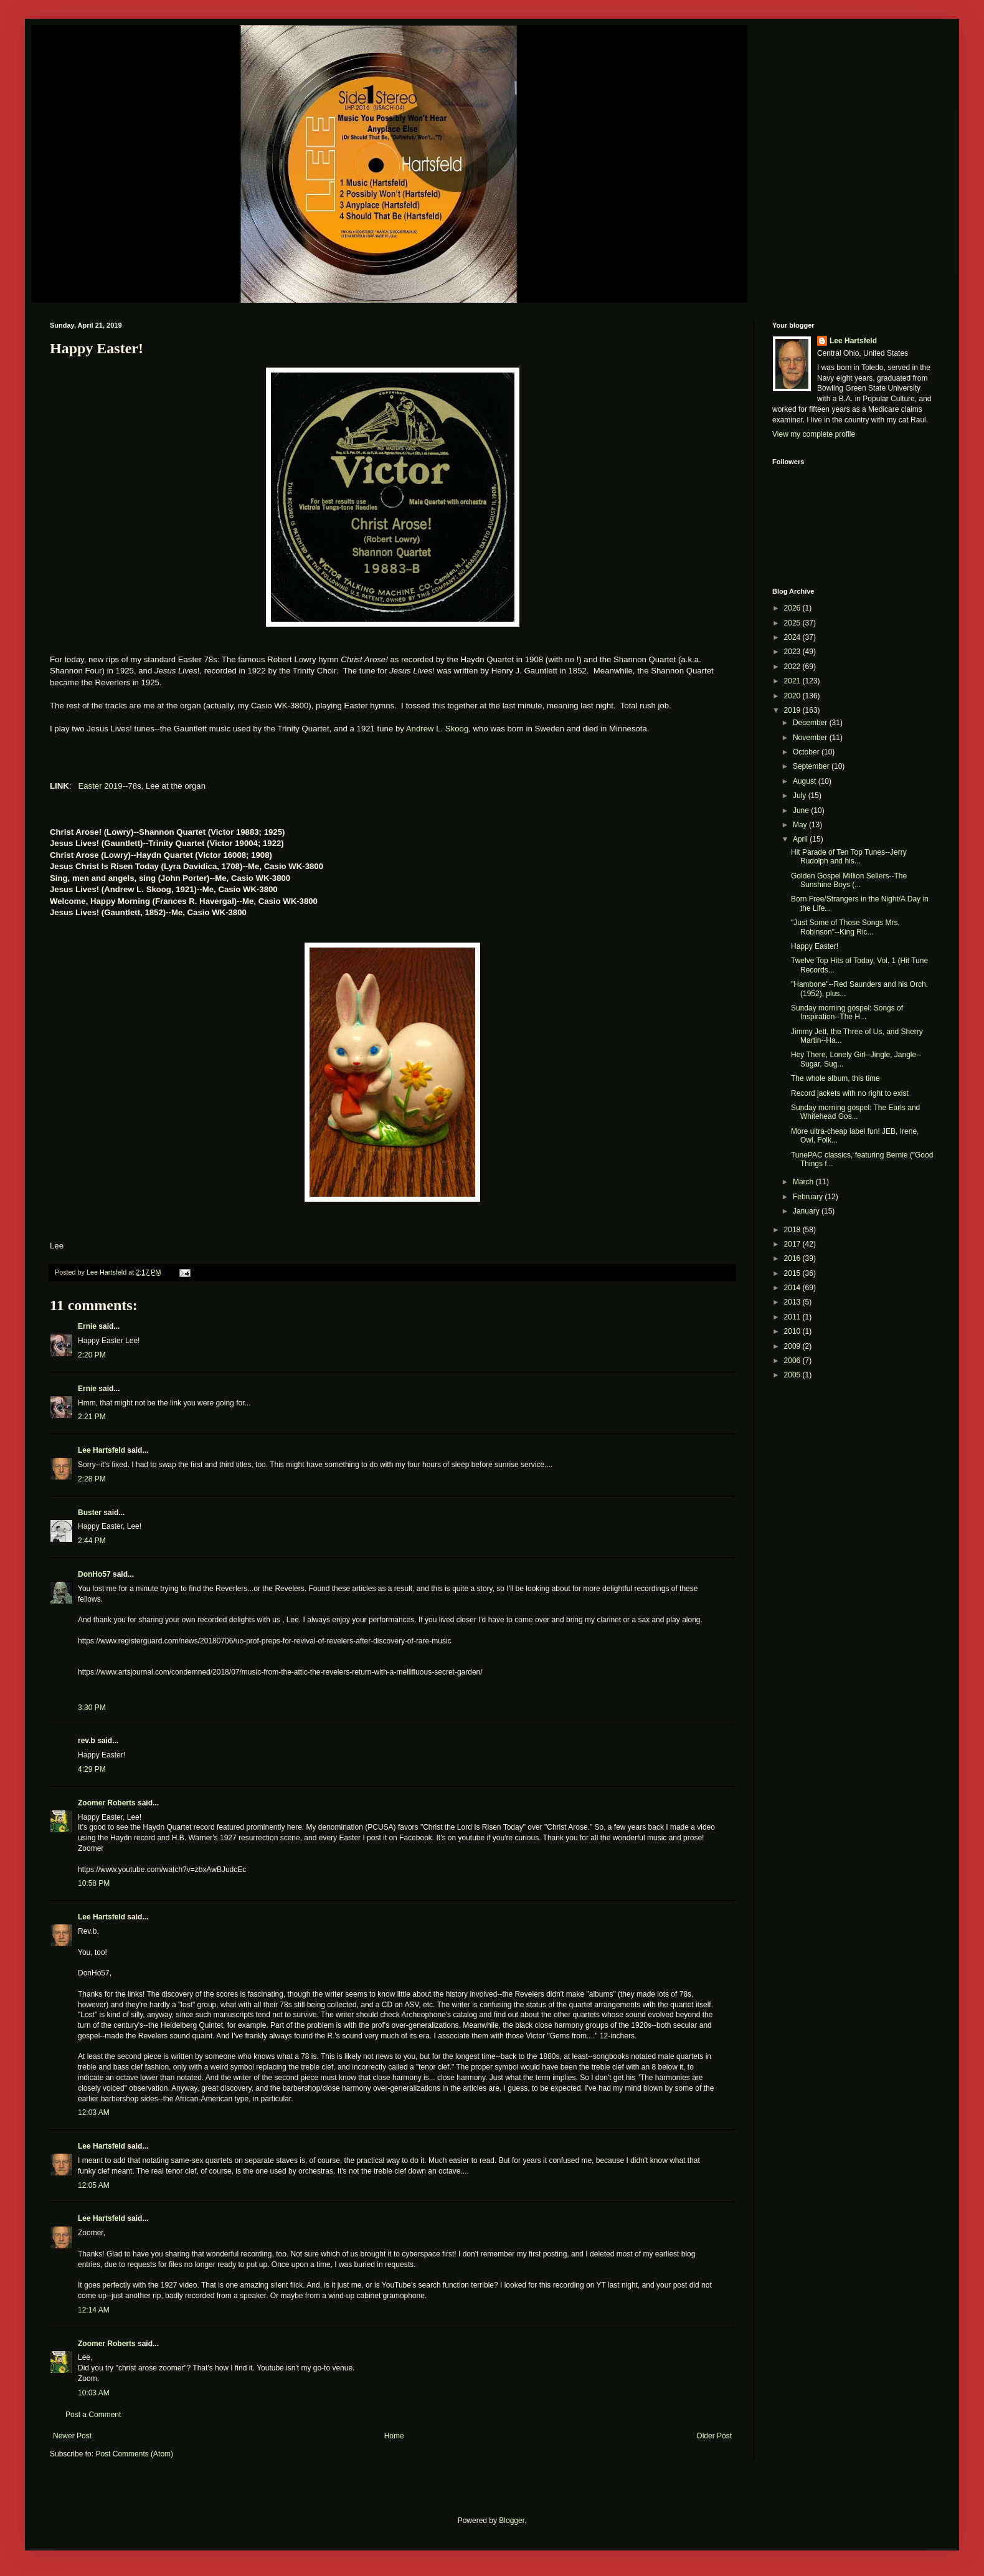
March (804, 1181)
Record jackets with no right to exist (850, 1093)
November (811, 737)
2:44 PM (92, 1540)
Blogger (511, 2520)
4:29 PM (92, 1769)
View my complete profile (813, 434)
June (802, 810)
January (807, 1211)
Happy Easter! (814, 946)
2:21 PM (92, 1416)
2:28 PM (92, 1479)
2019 (793, 710)
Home (394, 2435)
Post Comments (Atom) (134, 2454)
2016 (793, 1258)
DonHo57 (94, 1574)
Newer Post (72, 2435)
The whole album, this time (835, 1078)
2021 (793, 681)
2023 (793, 651)
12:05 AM (94, 2185)
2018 (793, 1229)
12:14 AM (94, 2310)
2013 (793, 1302)
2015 (793, 1273)
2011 (793, 1317)
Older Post (714, 2435)
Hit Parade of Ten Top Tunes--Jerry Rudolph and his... (849, 856)
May (801, 824)
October (807, 752)
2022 (793, 666)
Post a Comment (93, 2414)
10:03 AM (94, 2392)
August (805, 781)
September (812, 766)
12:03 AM (94, 2112)
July (800, 795)
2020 (793, 696)
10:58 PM (94, 1883)
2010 (793, 1331)
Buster (90, 1512)
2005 (793, 1375)
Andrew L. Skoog (437, 728)
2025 (793, 623)
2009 (793, 1346)
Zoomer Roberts (107, 1803)
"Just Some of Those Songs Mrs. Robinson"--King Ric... (845, 927)
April (801, 839)
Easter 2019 (100, 786)
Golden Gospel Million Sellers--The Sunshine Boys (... (849, 880)
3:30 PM (92, 1707)
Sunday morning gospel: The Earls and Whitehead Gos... (855, 1112)
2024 (793, 637)
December (811, 722)
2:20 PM (92, 1355)
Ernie (87, 1326)
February (809, 1196)
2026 (793, 608)
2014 (793, 1287)
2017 (793, 1244)
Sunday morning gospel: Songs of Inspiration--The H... (847, 1012)
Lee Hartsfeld (101, 1450)
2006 (793, 1360)
